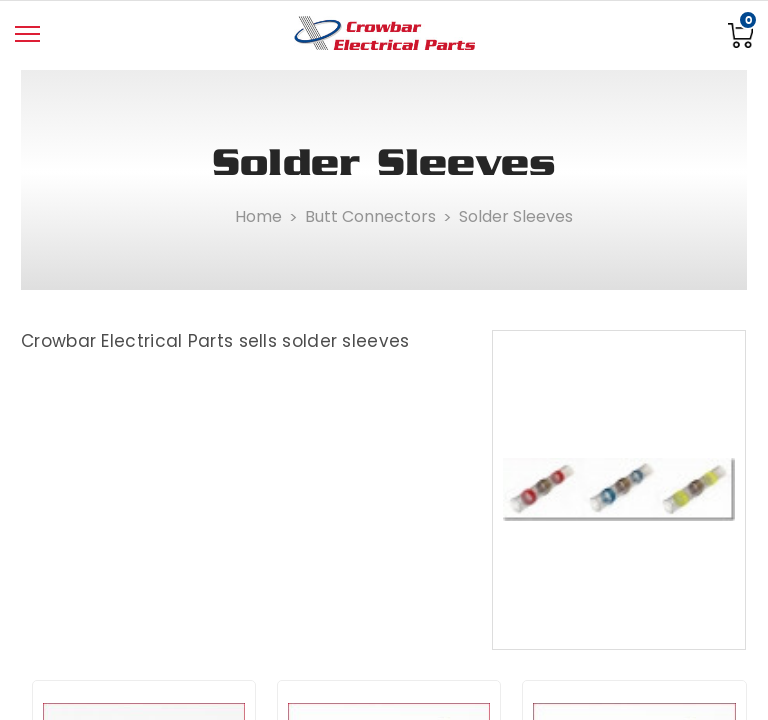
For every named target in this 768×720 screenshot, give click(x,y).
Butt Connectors (370, 216)
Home (258, 216)
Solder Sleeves (516, 216)
